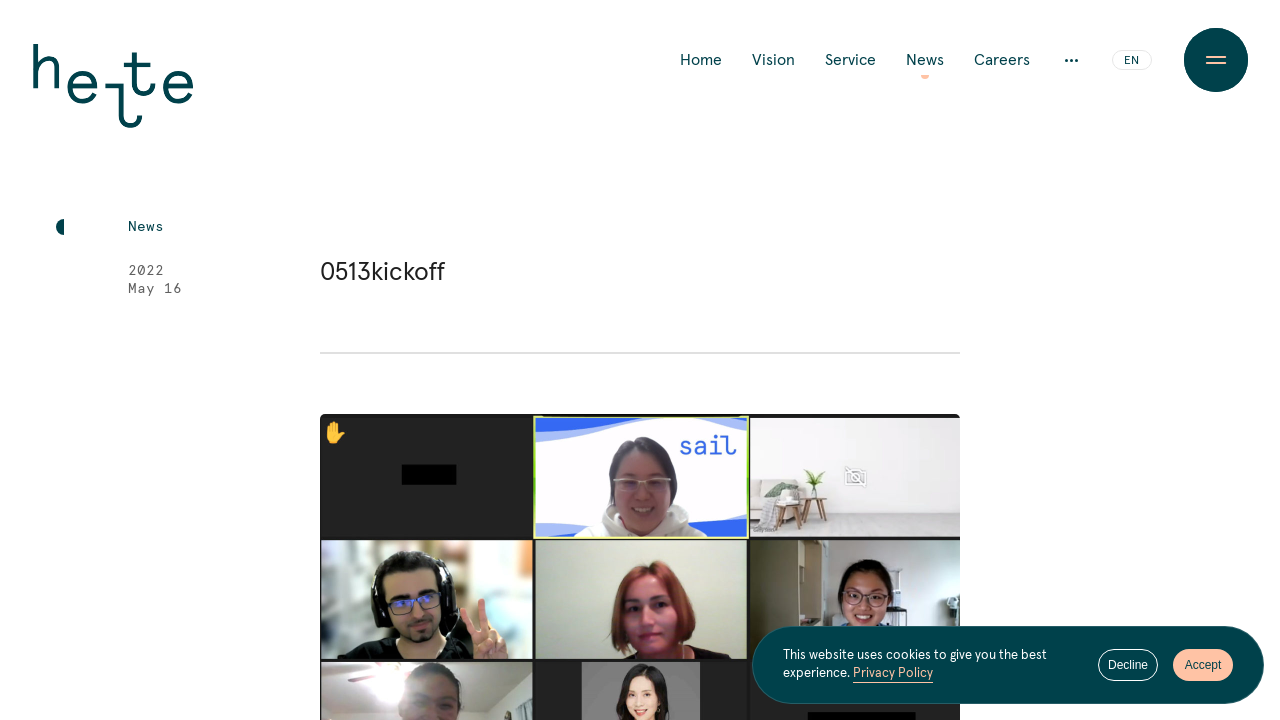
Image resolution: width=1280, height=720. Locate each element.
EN (1131, 61)
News (925, 60)
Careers (1002, 60)
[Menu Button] (1216, 60)
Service (850, 60)
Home (701, 60)
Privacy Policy (893, 673)
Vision (773, 60)
